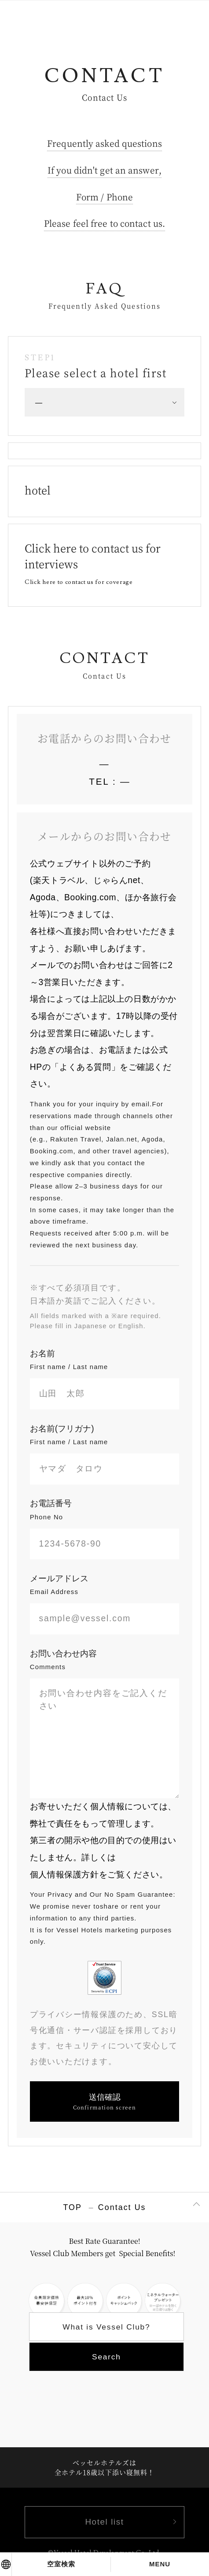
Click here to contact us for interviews (93, 563)
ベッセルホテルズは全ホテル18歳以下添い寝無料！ (105, 2467)
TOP (72, 2207)
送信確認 (104, 2102)
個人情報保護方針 (64, 1874)
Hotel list (104, 2522)
